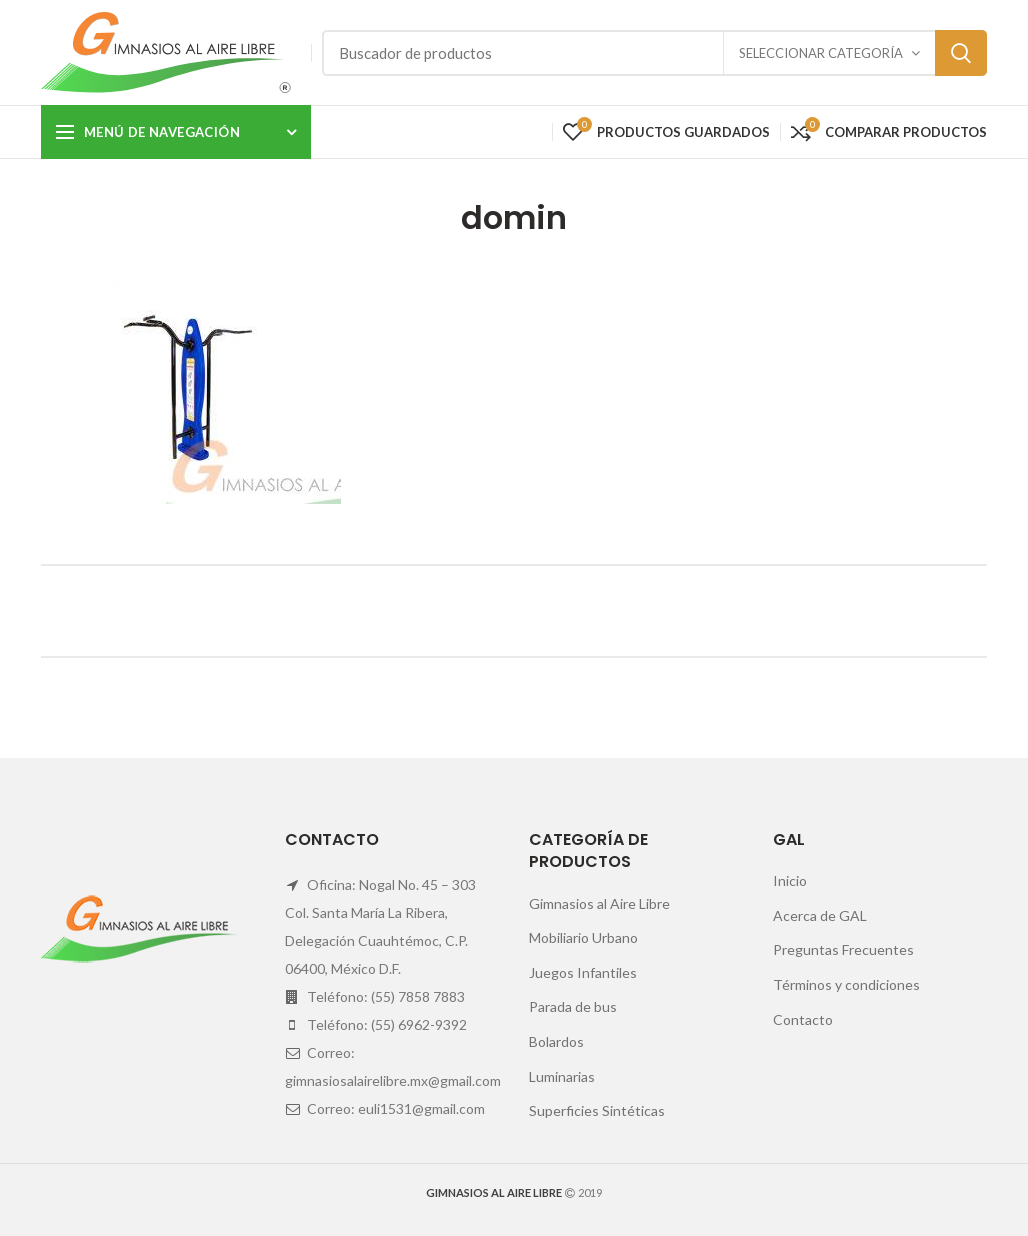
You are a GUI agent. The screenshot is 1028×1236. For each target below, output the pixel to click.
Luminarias (562, 1076)
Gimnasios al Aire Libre (599, 903)
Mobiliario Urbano (583, 937)
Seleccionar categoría (821, 53)
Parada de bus (573, 1006)
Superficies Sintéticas (597, 1110)
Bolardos (556, 1041)
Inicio (790, 880)
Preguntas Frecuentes (843, 949)
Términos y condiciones (846, 984)
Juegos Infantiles (583, 972)
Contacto (803, 1019)
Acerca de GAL (820, 915)
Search (961, 53)
